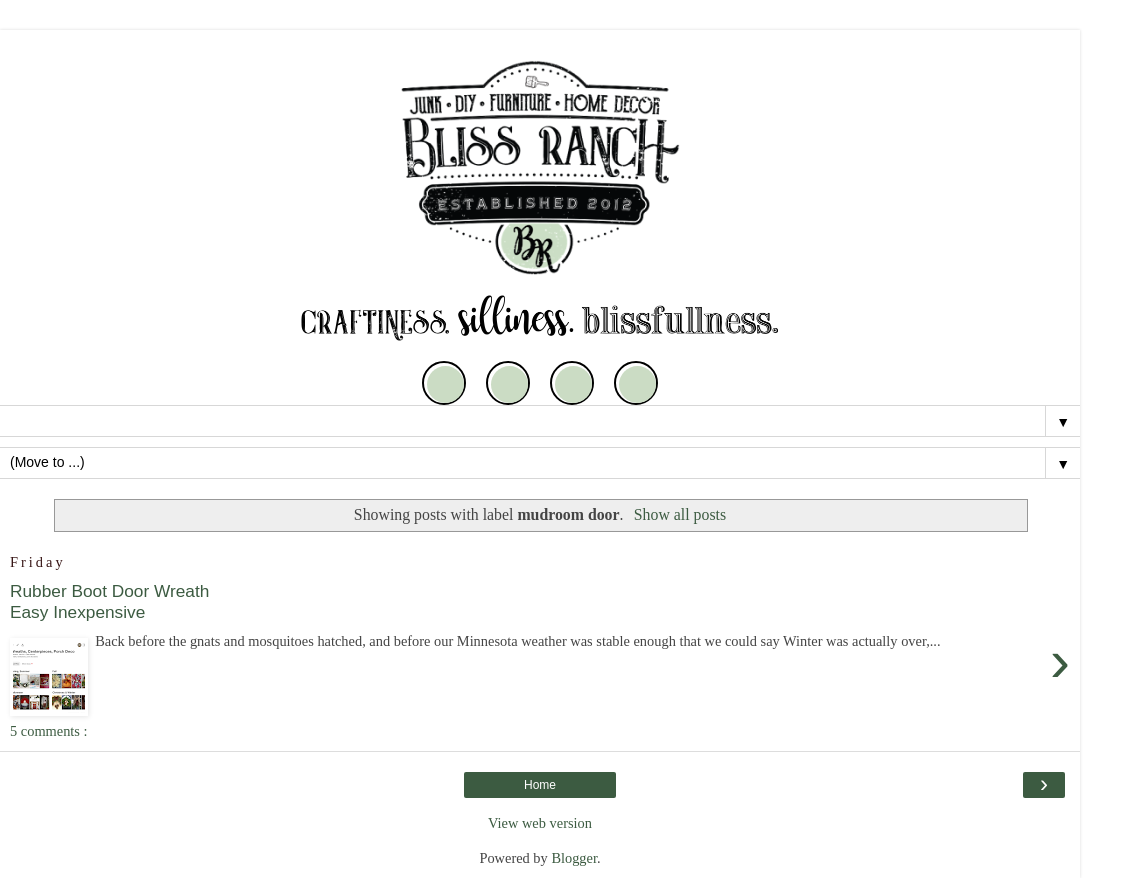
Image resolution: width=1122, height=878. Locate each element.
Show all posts (680, 514)
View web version (540, 823)
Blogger (574, 858)
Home (540, 785)
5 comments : (49, 731)
